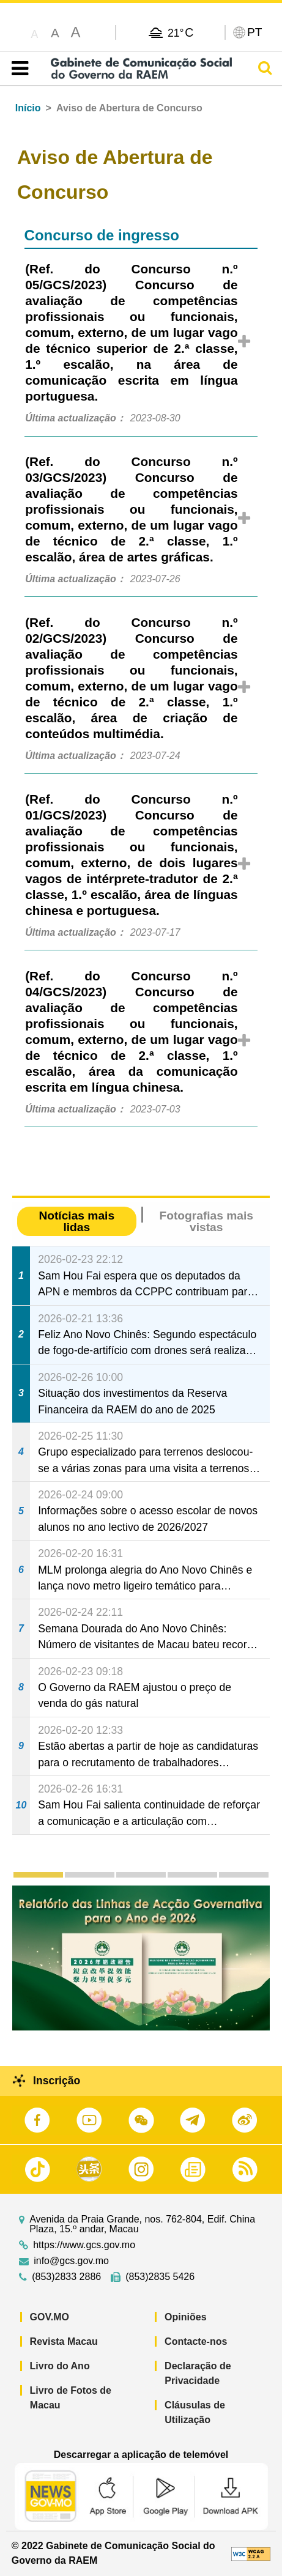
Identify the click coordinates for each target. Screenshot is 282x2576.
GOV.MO (49, 2317)
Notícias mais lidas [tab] (76, 1221)
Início (28, 108)
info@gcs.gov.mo (71, 2261)
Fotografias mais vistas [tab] (206, 1221)
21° (180, 32)
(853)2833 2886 (66, 2277)
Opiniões (185, 2317)
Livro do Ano (60, 2366)
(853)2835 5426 (160, 2277)
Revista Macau (64, 2341)
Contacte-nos (196, 2341)
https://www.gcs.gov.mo (84, 2245)
